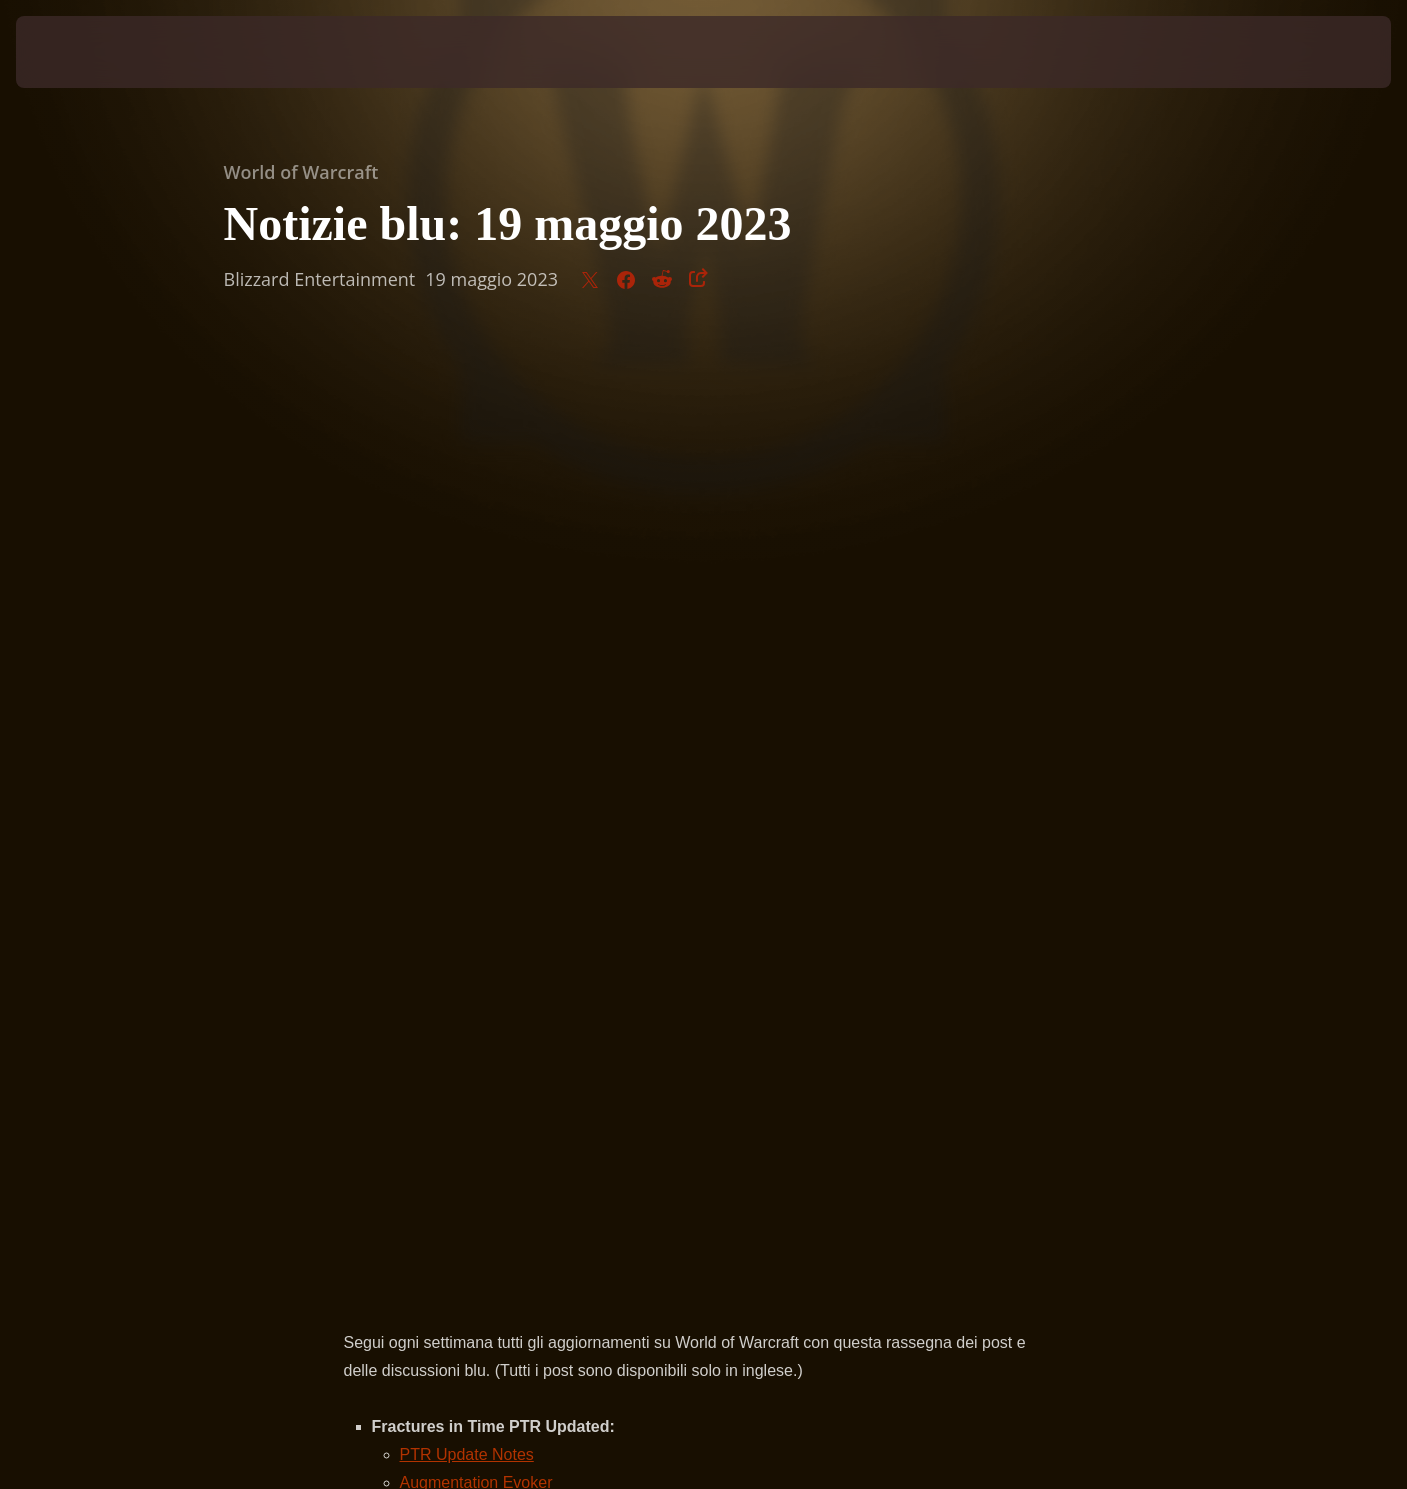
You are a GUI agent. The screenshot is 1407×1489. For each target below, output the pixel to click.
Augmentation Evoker (476, 540)
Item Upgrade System (454, 624)
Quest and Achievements (467, 652)
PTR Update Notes (467, 512)
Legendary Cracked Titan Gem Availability (531, 596)
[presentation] (90, 52)
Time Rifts (435, 568)
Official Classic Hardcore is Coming (507, 792)
